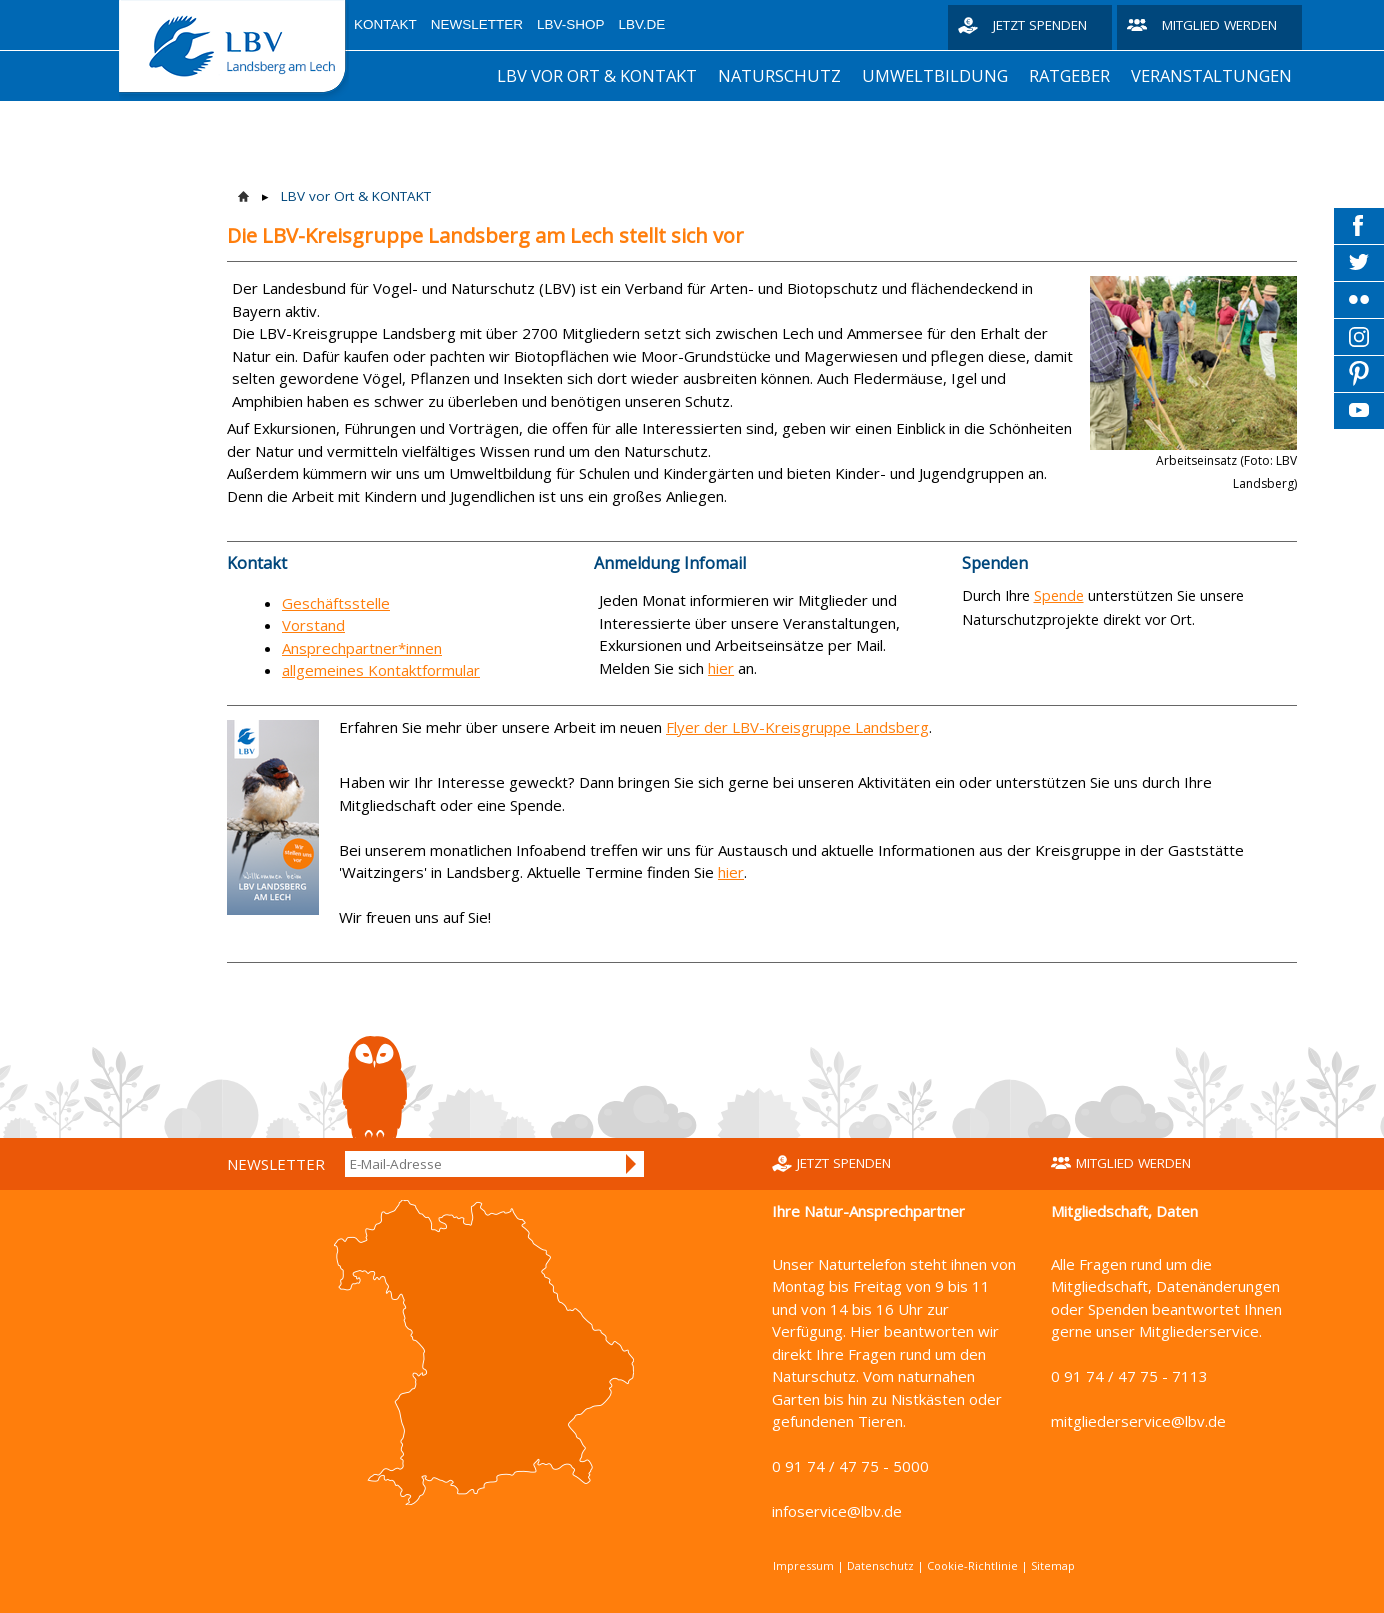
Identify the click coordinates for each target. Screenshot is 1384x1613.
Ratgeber (1069, 75)
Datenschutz (880, 1565)
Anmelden (632, 1164)
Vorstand (313, 625)
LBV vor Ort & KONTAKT (597, 75)
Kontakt (385, 24)
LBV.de (642, 24)
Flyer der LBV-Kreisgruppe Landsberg (797, 727)
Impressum (803, 1565)
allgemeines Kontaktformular (381, 670)
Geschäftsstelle (336, 603)
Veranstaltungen (1211, 75)
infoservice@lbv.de (837, 1511)
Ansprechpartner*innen (362, 648)
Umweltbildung (935, 75)
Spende (1059, 595)
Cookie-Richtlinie (972, 1565)
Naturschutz (779, 75)
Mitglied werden (1219, 25)
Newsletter (477, 24)
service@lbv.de (1173, 1421)
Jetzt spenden (1040, 25)
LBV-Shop (571, 24)
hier (721, 668)
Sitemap (1053, 1565)
